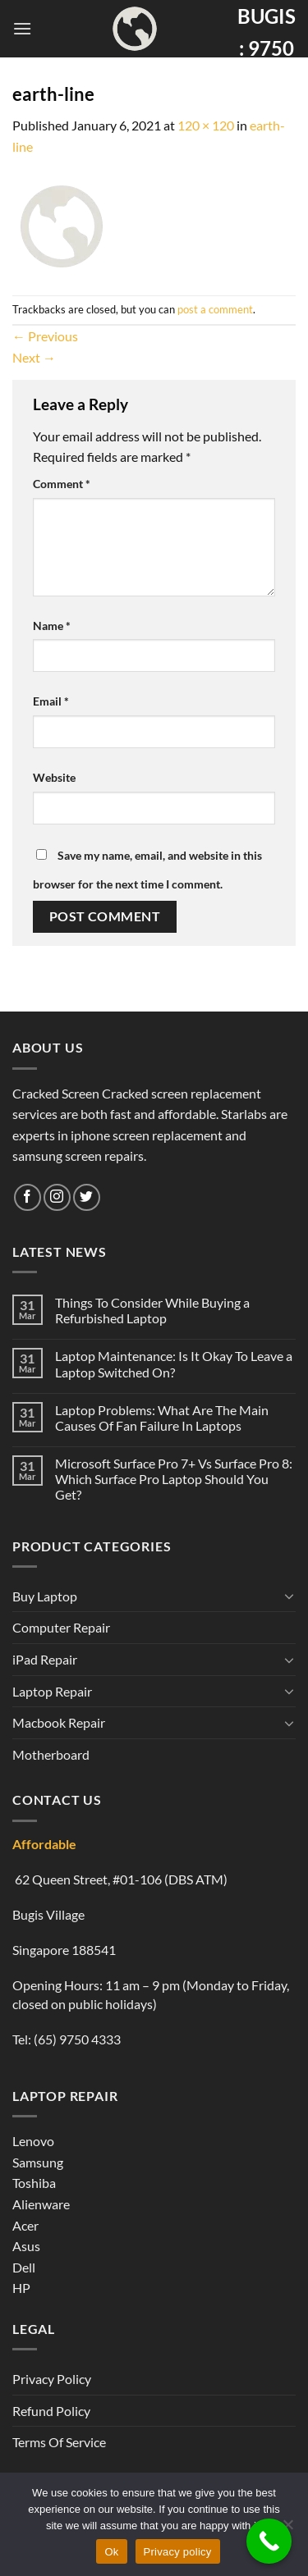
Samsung (37, 2162)
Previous (45, 336)
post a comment (215, 309)
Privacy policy (178, 2552)
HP (21, 2287)
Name (52, 626)
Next (34, 357)
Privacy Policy (51, 2378)
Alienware (41, 2204)
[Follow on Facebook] (27, 1197)
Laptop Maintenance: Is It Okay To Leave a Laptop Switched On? (173, 1363)
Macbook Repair (58, 1722)
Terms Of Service (59, 2442)
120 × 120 (205, 125)
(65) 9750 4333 (77, 2039)
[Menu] (22, 28)
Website (54, 777)
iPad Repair (44, 1659)
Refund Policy (51, 2410)
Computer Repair (61, 1627)
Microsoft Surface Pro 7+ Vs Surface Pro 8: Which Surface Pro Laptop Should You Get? (173, 1478)
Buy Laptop (44, 1596)
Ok (111, 2552)
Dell (23, 2267)
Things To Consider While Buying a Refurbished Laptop (152, 1310)
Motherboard (51, 1754)
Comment (61, 484)
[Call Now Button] (269, 2541)
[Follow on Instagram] (57, 1197)
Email (51, 701)
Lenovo (33, 2141)
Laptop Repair (52, 1691)
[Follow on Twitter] (86, 1197)
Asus (26, 2246)
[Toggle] (289, 1595)
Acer (25, 2225)
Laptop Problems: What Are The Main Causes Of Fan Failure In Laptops (162, 1417)
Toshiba (34, 2182)
